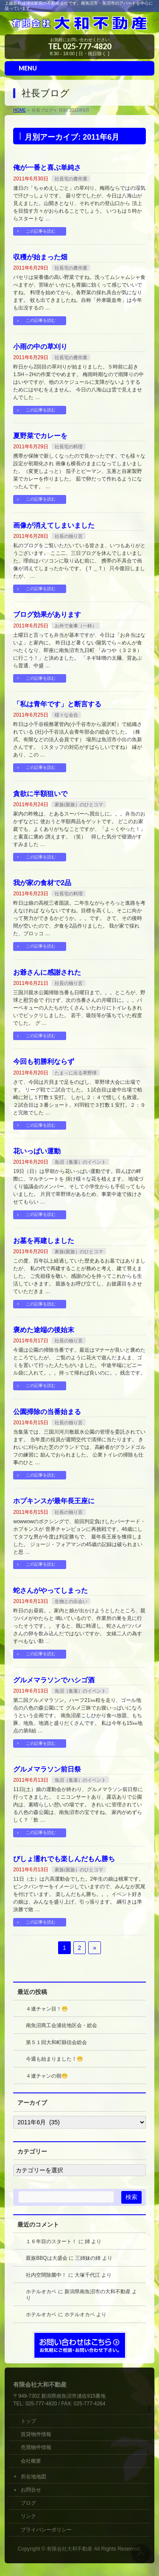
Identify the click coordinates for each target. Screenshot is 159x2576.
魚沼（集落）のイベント (80, 1161)
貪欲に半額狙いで (40, 793)
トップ (31, 2421)
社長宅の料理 (69, 446)
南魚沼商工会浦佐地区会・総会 (61, 2025)
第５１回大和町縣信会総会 (56, 2042)
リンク (28, 2516)
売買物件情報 (36, 2447)
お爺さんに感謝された (47, 972)
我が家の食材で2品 (42, 882)
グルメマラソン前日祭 (47, 1769)
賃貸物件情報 (36, 2434)
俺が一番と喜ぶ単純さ (47, 167)
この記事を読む (41, 231)
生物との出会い (71, 1601)
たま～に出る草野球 (76, 1072)
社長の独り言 (69, 536)
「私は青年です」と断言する (57, 704)
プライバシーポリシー (46, 2530)
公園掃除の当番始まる (47, 1411)
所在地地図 (33, 2477)
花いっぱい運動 (37, 1151)
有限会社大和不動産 (69, 2549)
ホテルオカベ (41, 2292)
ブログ (28, 2503)
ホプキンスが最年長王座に (54, 1501)
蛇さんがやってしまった (50, 1590)
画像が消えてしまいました (54, 525)
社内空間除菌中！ (46, 2275)
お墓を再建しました (43, 1240)
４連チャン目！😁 (47, 2009)
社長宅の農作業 (71, 178)
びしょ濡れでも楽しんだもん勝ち (64, 1858)
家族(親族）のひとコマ (79, 804)
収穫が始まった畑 (40, 257)
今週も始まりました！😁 (54, 2059)
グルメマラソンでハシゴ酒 (54, 1680)
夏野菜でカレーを (40, 435)
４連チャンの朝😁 (47, 2076)
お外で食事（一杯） (76, 625)
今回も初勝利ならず (43, 1061)
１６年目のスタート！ (51, 2241)
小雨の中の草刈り (40, 346)
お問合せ (31, 2490)
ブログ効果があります (47, 614)
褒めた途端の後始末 (43, 1329)
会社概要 (31, 2461)
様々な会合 (66, 714)
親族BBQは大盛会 (46, 2258)
